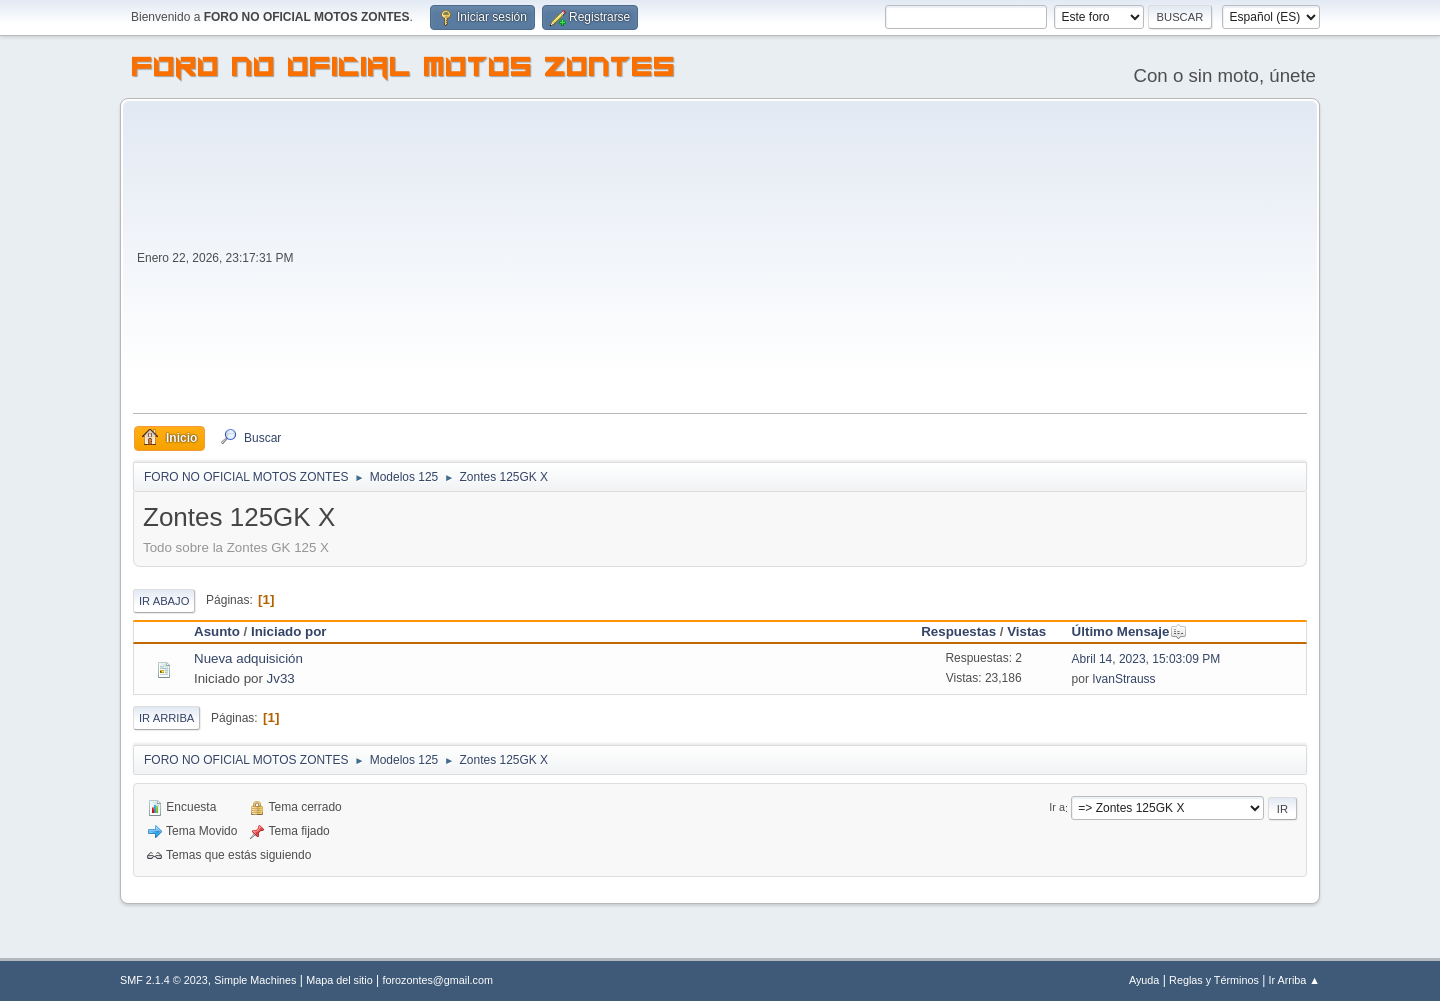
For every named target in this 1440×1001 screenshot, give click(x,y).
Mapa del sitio (339, 980)
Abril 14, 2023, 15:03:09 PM (1146, 659)
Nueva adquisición (248, 658)
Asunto (217, 631)
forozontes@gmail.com (438, 980)
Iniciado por (289, 631)
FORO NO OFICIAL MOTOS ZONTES (404, 70)
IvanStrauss (1123, 679)
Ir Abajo (164, 601)
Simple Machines (255, 980)
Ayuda (1144, 980)
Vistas (1026, 631)
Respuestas (958, 631)
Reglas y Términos (1214, 980)
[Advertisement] (802, 263)
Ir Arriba (166, 718)
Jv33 (281, 678)
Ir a (1057, 808)
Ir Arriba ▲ (1294, 980)
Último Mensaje (1130, 631)
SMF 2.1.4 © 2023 (164, 980)
